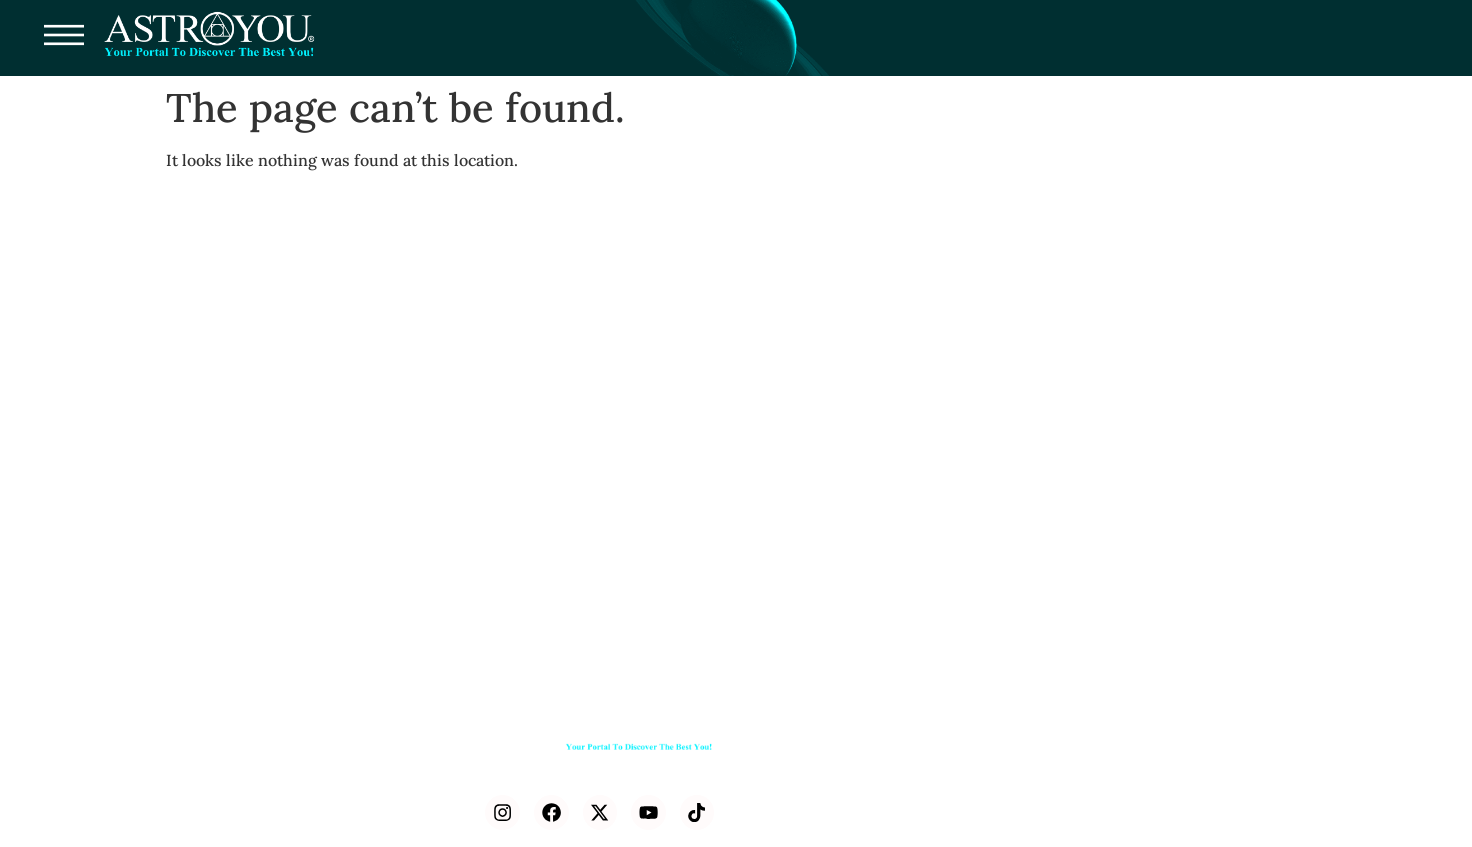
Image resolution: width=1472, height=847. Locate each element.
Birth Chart (927, 775)
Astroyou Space (822, 821)
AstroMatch (1027, 775)
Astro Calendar (1224, 775)
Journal (1181, 729)
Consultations (815, 729)
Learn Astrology (1080, 729)
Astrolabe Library (944, 729)
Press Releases (818, 775)
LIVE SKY (1120, 775)
